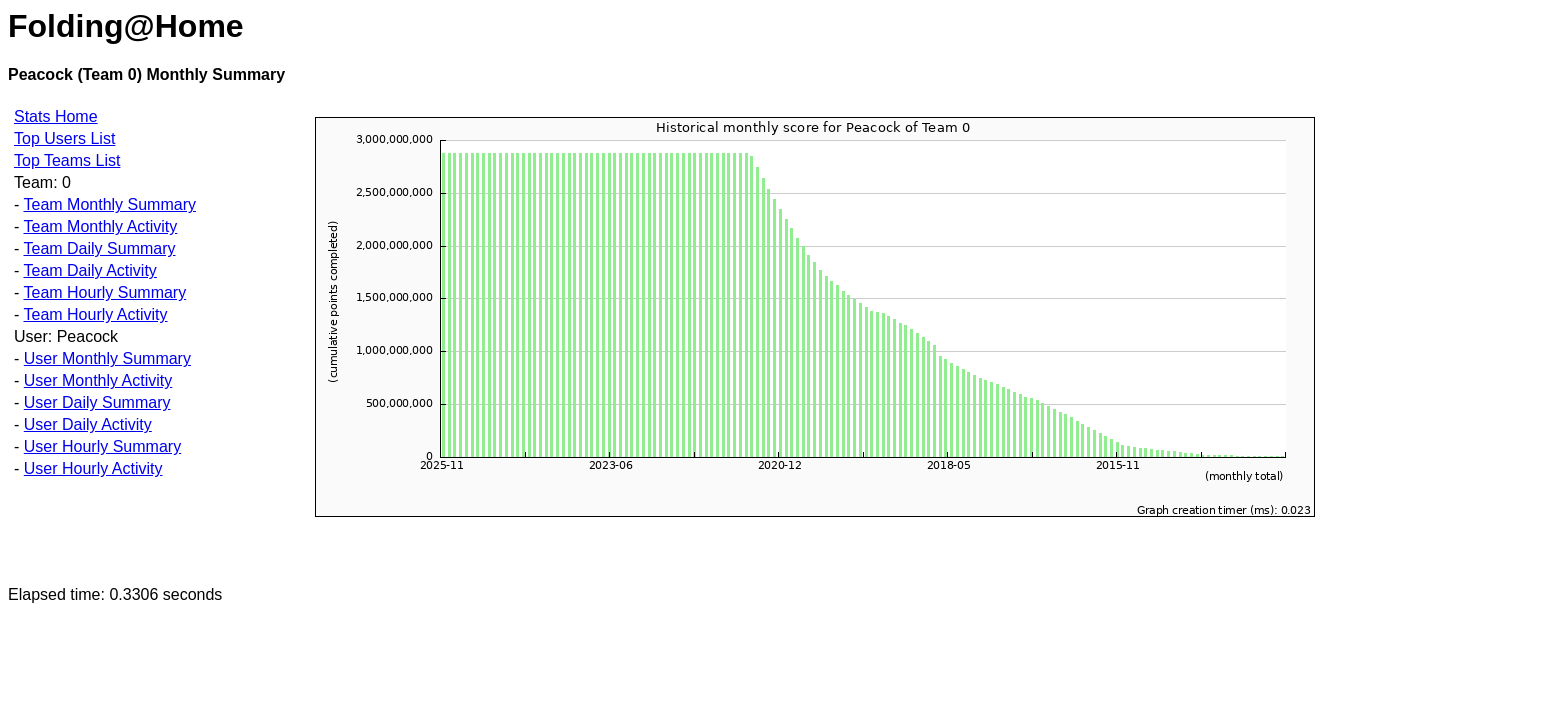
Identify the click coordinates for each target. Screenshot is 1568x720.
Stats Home (56, 116)
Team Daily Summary (99, 248)
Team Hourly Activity (95, 314)
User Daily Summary (97, 402)
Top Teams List (67, 160)
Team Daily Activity (89, 270)
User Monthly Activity (98, 380)
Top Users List (64, 138)
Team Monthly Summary (109, 204)
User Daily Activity (88, 424)
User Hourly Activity (93, 468)
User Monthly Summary (107, 358)
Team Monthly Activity (100, 226)
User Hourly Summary (102, 446)
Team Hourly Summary (104, 292)
